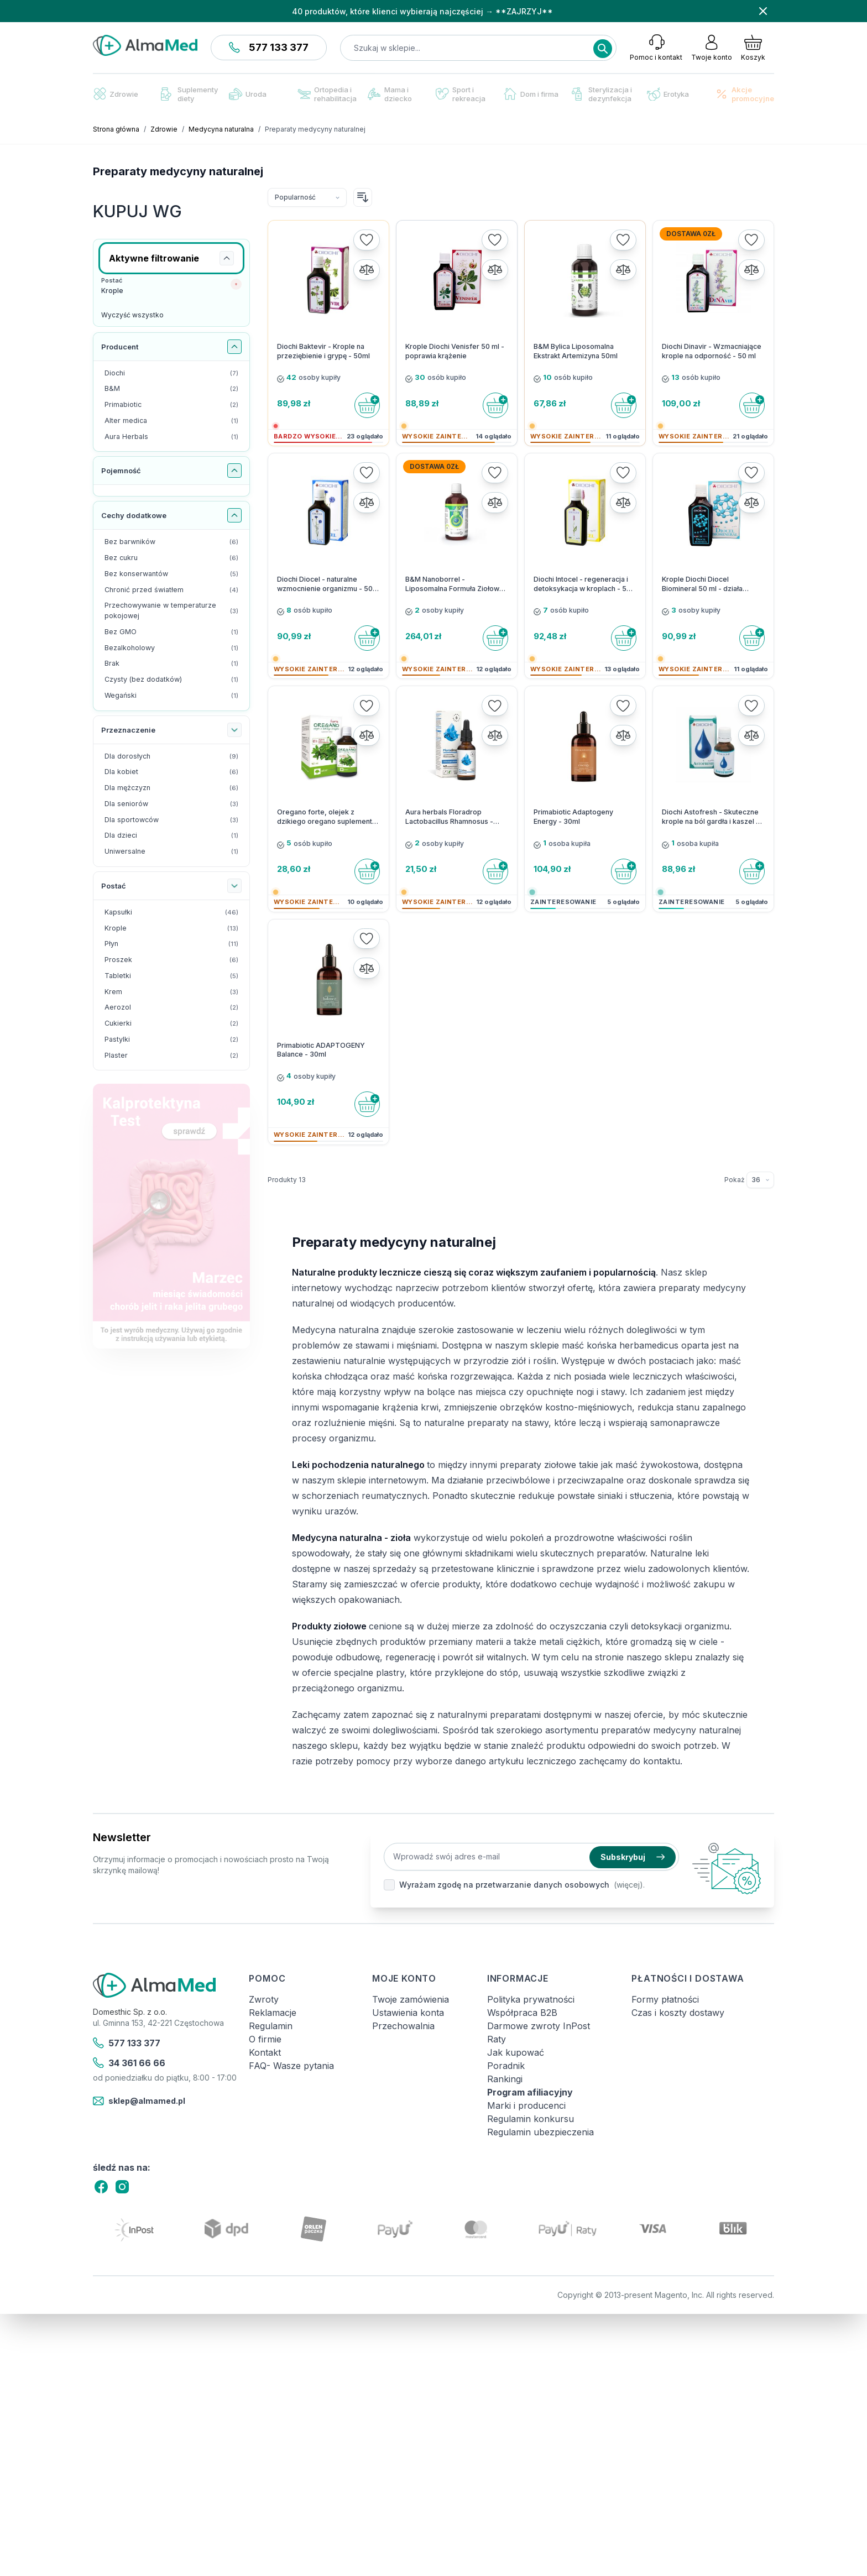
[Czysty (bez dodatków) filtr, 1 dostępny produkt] (171, 680)
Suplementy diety (189, 94)
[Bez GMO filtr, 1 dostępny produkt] (171, 632)
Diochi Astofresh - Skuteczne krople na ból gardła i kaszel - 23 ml (710, 817)
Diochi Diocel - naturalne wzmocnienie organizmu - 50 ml (325, 584)
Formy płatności (665, 1999)
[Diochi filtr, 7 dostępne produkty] (171, 373)
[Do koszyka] (367, 405)
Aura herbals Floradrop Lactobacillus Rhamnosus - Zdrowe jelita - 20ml (449, 817)
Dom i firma (531, 94)
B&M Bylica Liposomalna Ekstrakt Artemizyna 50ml (576, 351)
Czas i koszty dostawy (677, 2012)
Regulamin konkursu (530, 2118)
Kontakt (265, 2052)
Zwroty (264, 1999)
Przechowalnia (403, 2025)
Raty (496, 2039)
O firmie (265, 2039)
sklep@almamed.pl (139, 2101)
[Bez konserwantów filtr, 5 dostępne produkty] (171, 574)
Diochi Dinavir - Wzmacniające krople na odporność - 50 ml (711, 351)
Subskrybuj (632, 1857)
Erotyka (668, 94)
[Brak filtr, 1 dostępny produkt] (171, 664)
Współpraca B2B (522, 2012)
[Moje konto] (711, 47)
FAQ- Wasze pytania (291, 2065)
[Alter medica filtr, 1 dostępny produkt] (171, 421)
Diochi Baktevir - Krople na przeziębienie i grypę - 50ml (323, 351)
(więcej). (629, 1884)
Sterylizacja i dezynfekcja (602, 94)
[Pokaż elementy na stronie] (760, 1180)
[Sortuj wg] (307, 197)
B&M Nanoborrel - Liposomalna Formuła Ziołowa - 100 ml (456, 584)
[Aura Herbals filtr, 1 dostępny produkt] (171, 437)
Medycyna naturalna (221, 129)
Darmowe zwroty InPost (538, 2025)
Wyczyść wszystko (132, 315)
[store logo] (145, 45)
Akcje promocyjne (744, 94)
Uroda (248, 94)
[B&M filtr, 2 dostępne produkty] (171, 389)
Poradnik (506, 2065)
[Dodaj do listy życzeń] (366, 239)
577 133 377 (269, 47)
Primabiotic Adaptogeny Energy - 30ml (573, 816)
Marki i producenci (526, 2105)
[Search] (602, 48)
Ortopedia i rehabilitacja (327, 94)
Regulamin (271, 2025)
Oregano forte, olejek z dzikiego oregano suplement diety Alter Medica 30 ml (324, 817)
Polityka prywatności (530, 1999)
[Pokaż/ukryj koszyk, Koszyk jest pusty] (753, 47)
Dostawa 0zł (690, 233)
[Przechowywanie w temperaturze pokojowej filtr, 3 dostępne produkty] (171, 611)
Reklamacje (272, 2012)
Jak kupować (515, 2052)
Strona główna (116, 129)
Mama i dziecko (390, 94)
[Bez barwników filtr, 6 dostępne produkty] (171, 542)
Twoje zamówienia (410, 1999)
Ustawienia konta (408, 2012)
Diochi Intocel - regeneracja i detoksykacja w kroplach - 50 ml (582, 584)
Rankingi (505, 2078)
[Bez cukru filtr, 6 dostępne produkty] (171, 558)
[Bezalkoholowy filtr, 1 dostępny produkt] (171, 648)
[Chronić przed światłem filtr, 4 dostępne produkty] (171, 590)
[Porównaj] (366, 269)
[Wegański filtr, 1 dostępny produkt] (171, 696)
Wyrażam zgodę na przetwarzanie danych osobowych (504, 1884)
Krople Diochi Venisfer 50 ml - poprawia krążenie (454, 351)
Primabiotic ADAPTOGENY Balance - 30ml (321, 1050)
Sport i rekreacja (460, 94)
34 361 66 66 (129, 2062)
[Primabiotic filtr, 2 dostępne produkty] (171, 405)
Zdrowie (115, 94)
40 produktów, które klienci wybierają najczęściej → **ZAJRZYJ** (422, 11)
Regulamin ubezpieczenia (540, 2132)
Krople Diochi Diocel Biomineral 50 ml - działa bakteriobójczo (702, 584)
